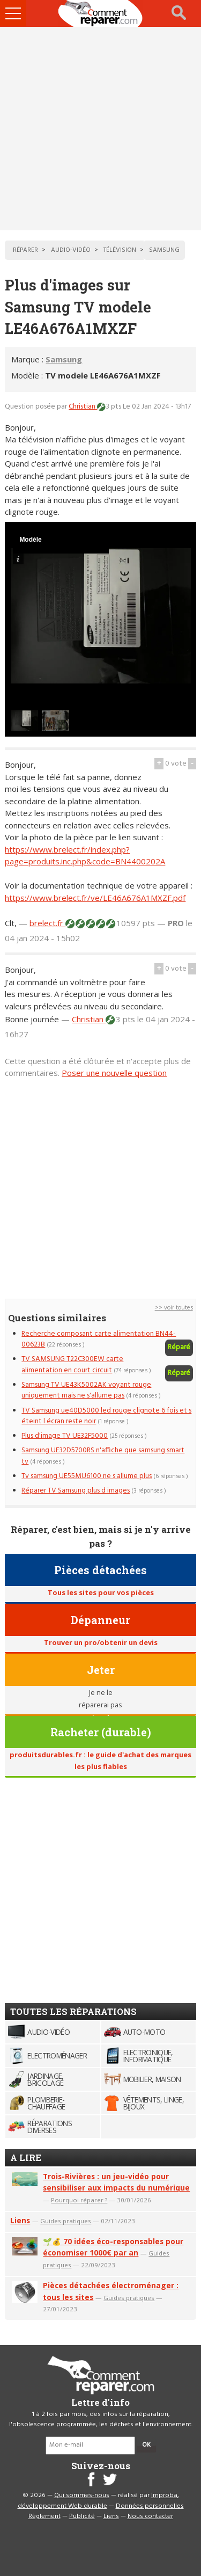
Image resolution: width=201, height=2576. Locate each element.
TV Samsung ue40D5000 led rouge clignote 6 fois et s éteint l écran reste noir (106, 1416)
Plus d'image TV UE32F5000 (64, 1436)
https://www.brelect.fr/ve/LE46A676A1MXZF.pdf (95, 897)
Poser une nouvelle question (114, 1072)
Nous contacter (150, 2516)
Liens (20, 2220)
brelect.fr (47, 923)
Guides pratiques (65, 2221)
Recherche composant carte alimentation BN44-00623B (98, 1339)
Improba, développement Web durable (98, 2501)
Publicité (82, 2516)
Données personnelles (150, 2506)
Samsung (64, 359)
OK (146, 2445)
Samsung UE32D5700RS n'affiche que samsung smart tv (102, 1456)
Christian (83, 406)
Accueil (101, 13)
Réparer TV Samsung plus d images (75, 1490)
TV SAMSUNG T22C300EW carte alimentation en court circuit (72, 1365)
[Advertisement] (100, 128)
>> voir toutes (174, 1308)
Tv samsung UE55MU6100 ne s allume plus (86, 1476)
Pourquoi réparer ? (79, 2200)
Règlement (44, 2516)
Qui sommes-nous (81, 2495)
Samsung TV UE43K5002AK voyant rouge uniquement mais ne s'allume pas (86, 1390)
